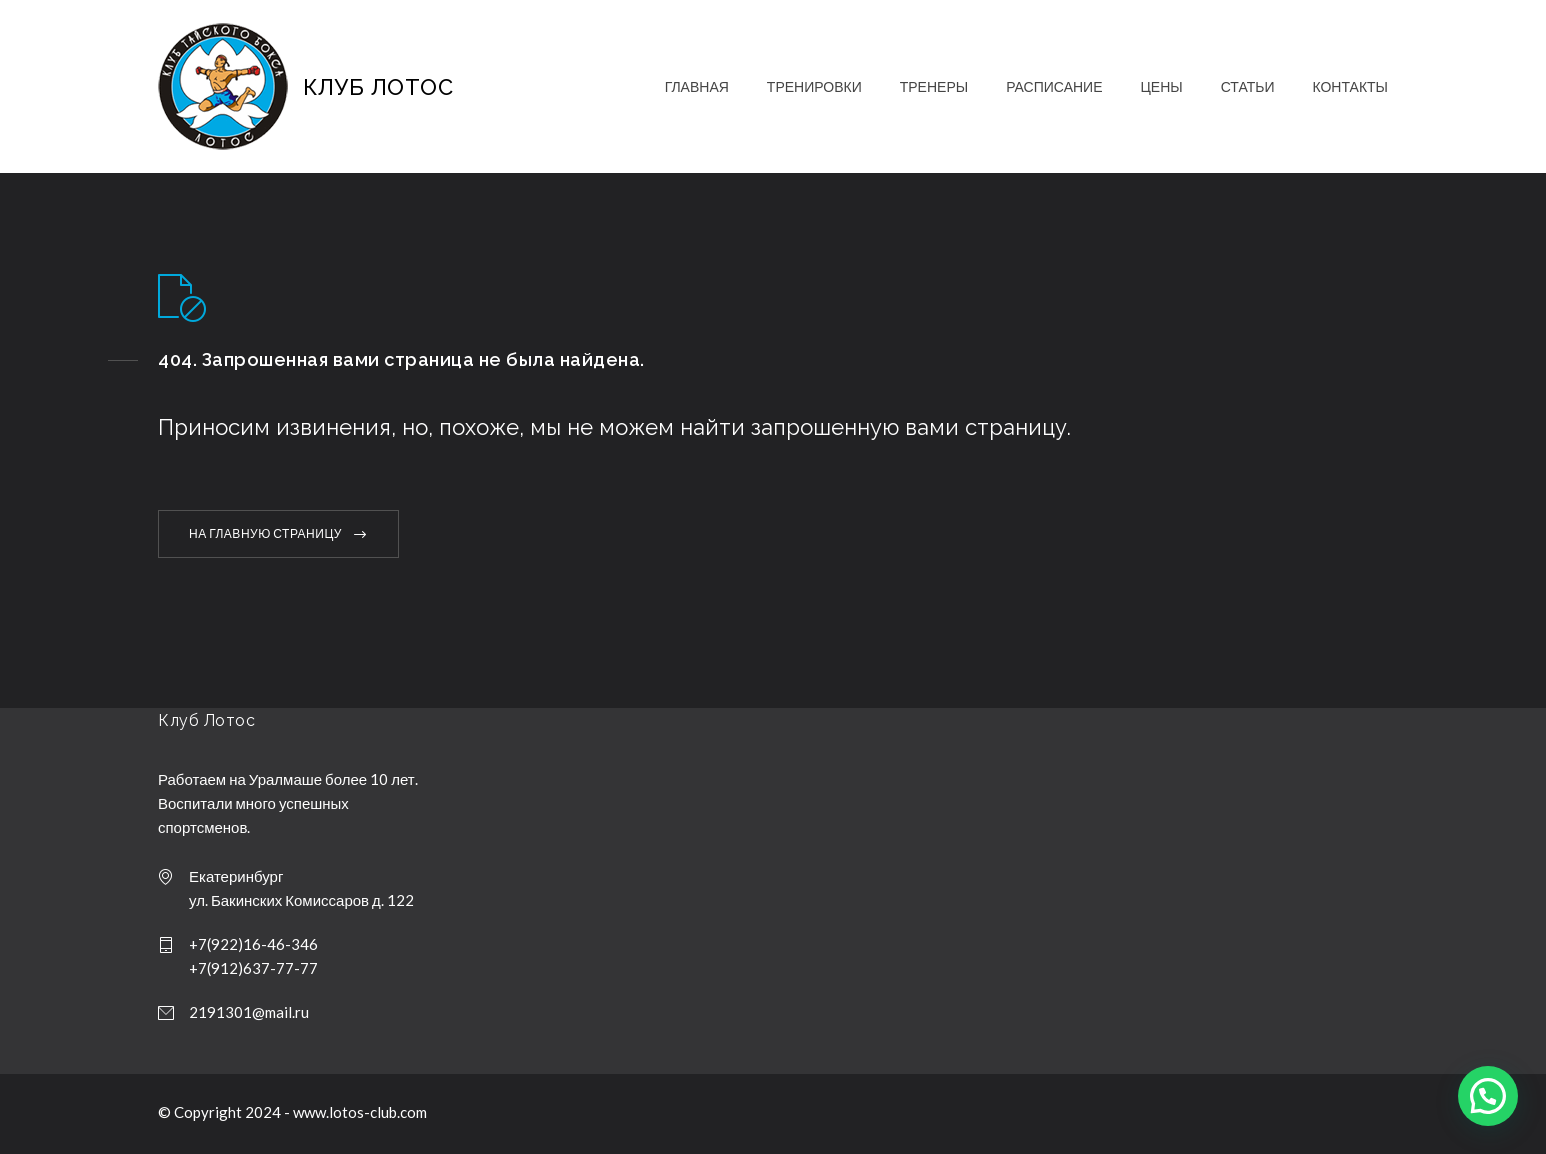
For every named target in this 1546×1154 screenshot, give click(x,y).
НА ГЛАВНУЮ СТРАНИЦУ (265, 533)
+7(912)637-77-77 (253, 968)
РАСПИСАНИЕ (1054, 86)
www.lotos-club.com (360, 1112)
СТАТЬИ (1248, 86)
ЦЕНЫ (1161, 86)
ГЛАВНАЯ (697, 86)
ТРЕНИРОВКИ (814, 86)
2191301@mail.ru (249, 1012)
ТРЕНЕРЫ (934, 86)
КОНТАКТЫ (1350, 86)
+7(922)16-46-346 (253, 944)
